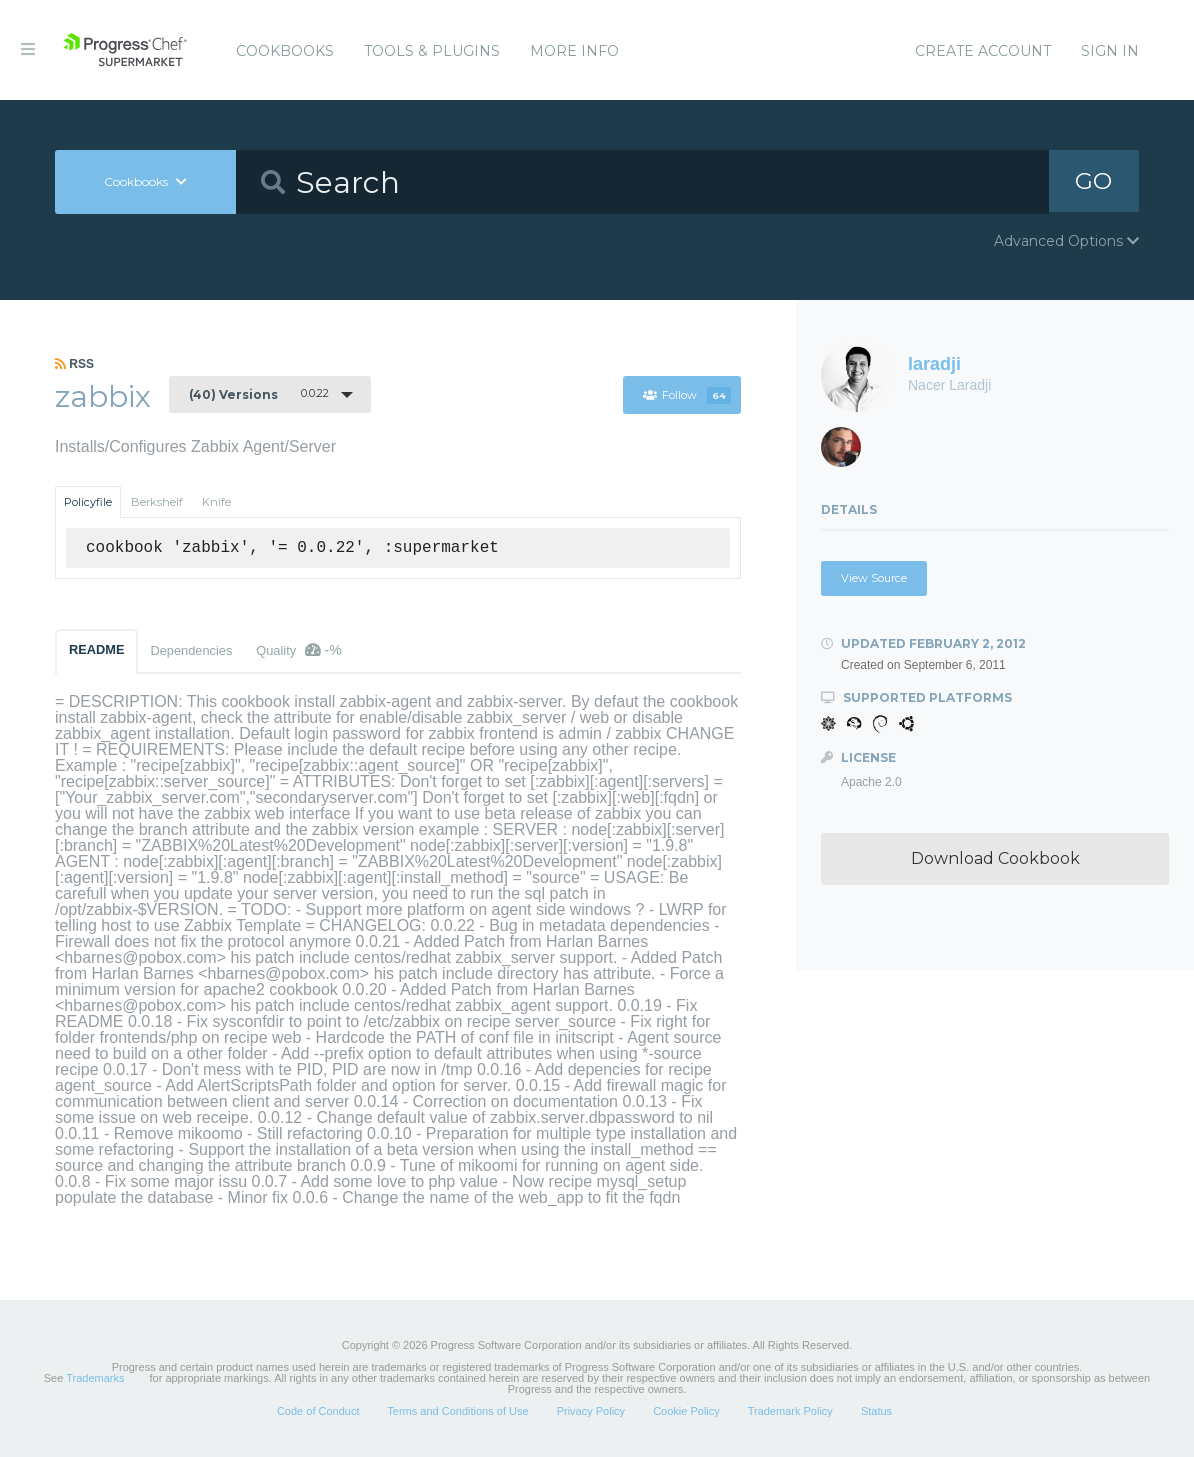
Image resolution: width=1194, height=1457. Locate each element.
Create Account (983, 51)
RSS (74, 364)
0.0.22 (259, 394)
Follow (686, 395)
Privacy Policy (591, 1411)
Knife (216, 502)
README (96, 649)
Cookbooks (285, 51)
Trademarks (95, 1378)
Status (876, 1411)
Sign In (1110, 51)
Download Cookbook (995, 858)
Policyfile (88, 502)
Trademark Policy (790, 1411)
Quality (298, 650)
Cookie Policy (686, 1411)
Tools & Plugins (432, 51)
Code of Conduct (318, 1411)
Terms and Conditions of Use (457, 1411)
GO (1094, 181)
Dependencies (191, 650)
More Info (574, 51)
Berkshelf (157, 502)
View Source (874, 578)
